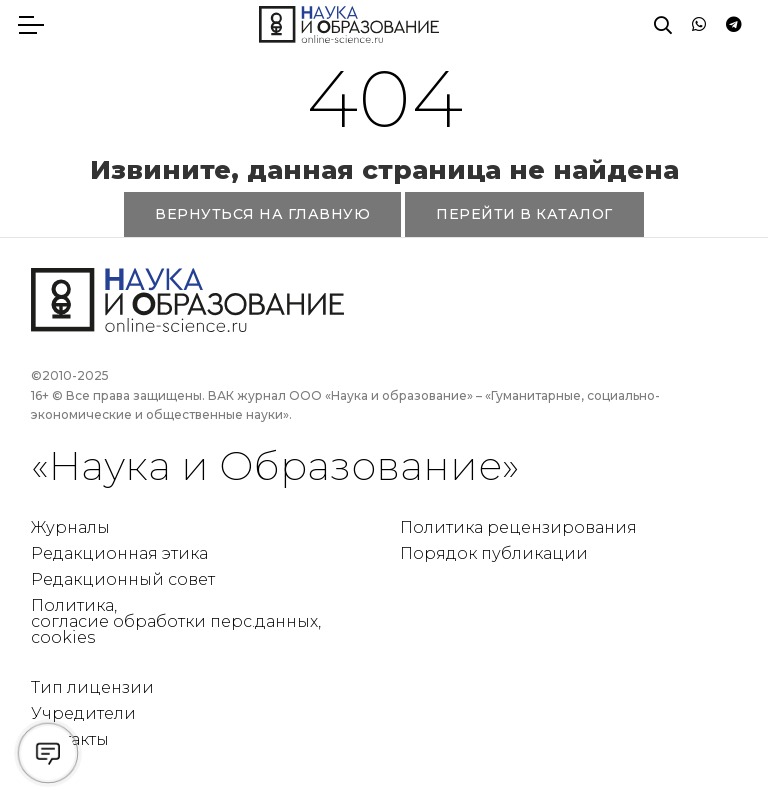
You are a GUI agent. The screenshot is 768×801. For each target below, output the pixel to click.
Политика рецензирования (518, 527)
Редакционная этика (119, 553)
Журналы (70, 527)
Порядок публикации (494, 553)
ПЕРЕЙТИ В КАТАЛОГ (524, 214)
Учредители (83, 713)
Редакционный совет (123, 579)
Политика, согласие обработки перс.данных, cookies (176, 621)
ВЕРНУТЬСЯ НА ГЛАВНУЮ (262, 214)
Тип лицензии (92, 687)
